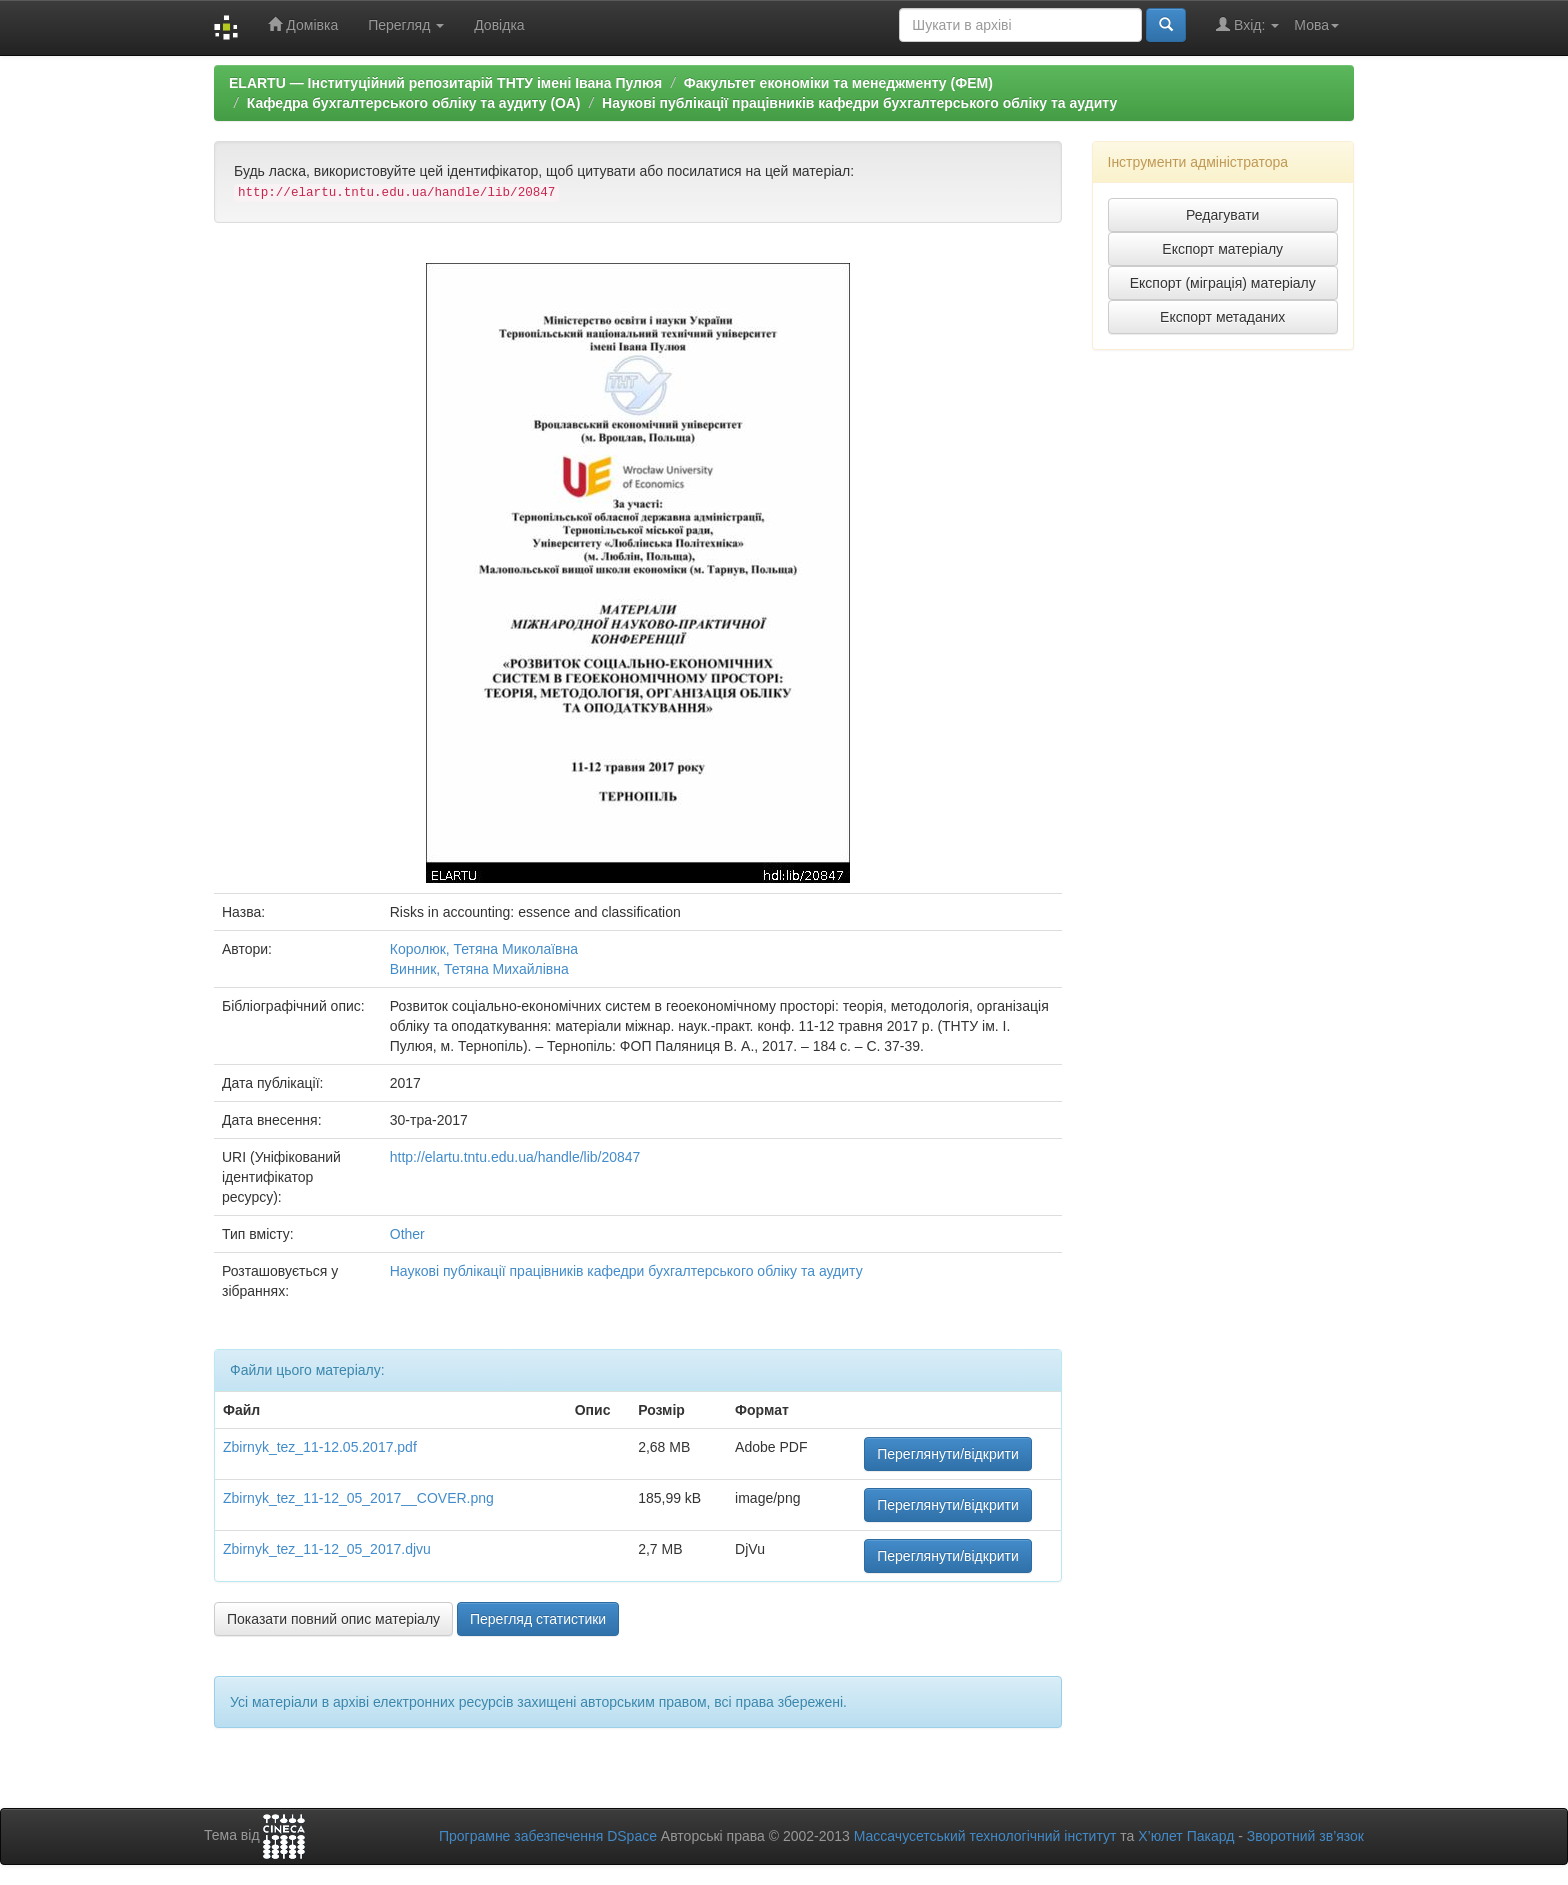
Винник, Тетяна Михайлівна (479, 969)
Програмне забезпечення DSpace (548, 1836)
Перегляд (406, 25)
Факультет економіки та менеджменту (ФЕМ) (838, 83)
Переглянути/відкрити (948, 1454)
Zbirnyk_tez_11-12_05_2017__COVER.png (358, 1498)
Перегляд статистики (538, 1619)
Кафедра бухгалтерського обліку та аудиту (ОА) (414, 103)
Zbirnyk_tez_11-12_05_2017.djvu (327, 1549)
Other (407, 1234)
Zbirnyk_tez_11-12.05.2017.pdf (320, 1447)
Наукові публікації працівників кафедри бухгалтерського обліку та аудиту (859, 103)
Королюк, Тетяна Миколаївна (484, 949)
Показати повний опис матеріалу (333, 1619)
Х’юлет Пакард (1186, 1836)
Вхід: (1247, 24)
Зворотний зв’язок (1305, 1836)
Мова (1316, 25)
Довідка (499, 25)
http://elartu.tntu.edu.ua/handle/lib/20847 (515, 1157)
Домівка (303, 24)
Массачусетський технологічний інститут (985, 1836)
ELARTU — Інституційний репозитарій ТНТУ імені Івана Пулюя (445, 83)
